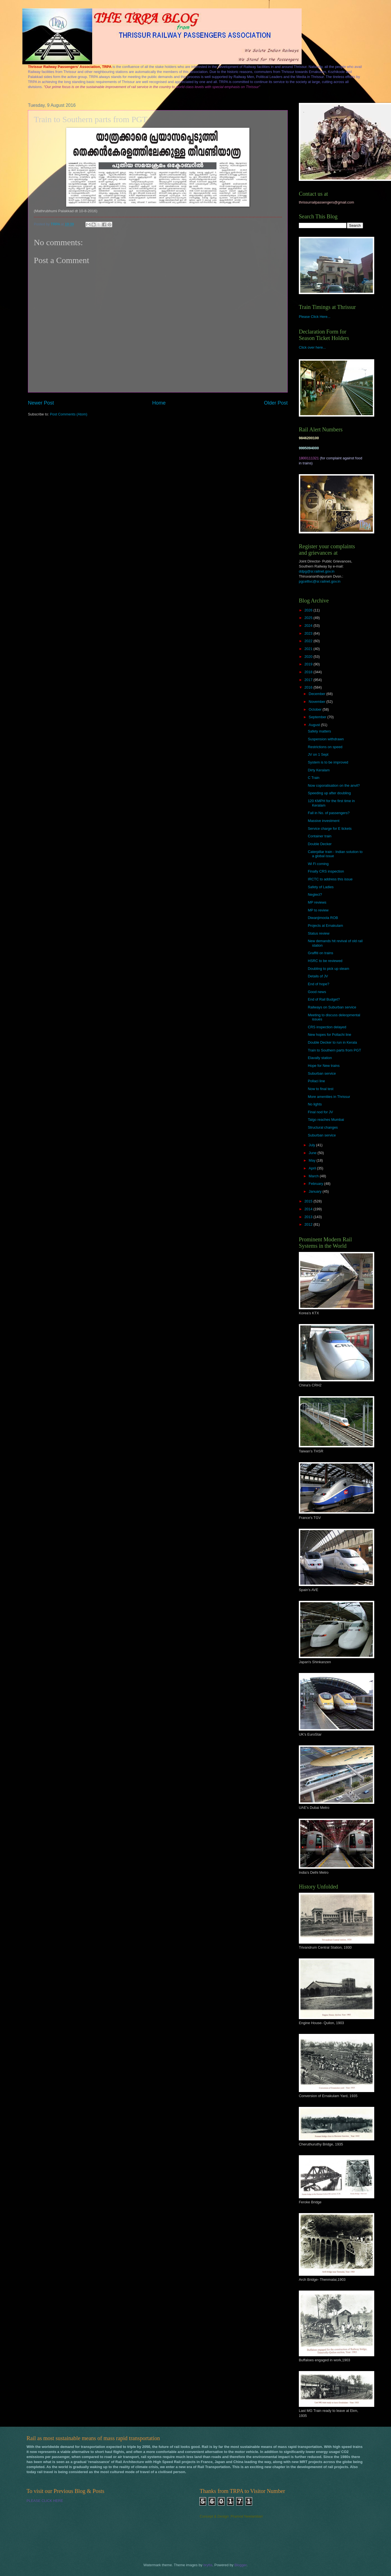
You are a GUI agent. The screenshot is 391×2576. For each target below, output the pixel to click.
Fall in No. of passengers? (329, 813)
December (317, 694)
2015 (308, 1201)
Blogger (240, 2565)
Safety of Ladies (320, 887)
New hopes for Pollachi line (329, 1034)
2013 (308, 1217)
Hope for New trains (324, 1066)
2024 (308, 625)
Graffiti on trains (320, 953)
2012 (308, 1224)
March (314, 1176)
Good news (317, 992)
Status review (318, 933)
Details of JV (318, 976)
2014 (308, 1209)
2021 (308, 649)
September (318, 717)
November (317, 701)
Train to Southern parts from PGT (334, 1050)
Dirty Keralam (319, 770)
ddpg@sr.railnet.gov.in (316, 571)
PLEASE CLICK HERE (45, 2501)
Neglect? (315, 894)
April (313, 1168)
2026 (308, 610)
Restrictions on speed (325, 747)
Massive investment (323, 821)
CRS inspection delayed (327, 1027)
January (315, 1191)
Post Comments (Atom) (68, 414)
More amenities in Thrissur (329, 1097)
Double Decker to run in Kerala (332, 1042)
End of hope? (318, 984)
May (312, 1160)
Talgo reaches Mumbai (326, 1119)
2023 (308, 633)
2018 (308, 672)
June (313, 1153)
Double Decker (320, 844)
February (316, 1183)
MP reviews (317, 902)
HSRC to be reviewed (325, 961)
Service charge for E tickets (330, 828)
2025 (308, 618)
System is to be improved (328, 762)
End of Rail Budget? (324, 999)
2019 (308, 664)
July (312, 1145)
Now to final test (320, 1089)
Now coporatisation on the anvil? (334, 785)
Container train (319, 836)
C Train (314, 778)
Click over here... (312, 347)
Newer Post (41, 403)
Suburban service (322, 1073)
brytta (207, 2565)
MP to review (318, 910)
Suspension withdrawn (326, 739)
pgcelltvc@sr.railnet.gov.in (319, 581)
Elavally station (320, 1058)
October (315, 709)
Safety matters (319, 731)
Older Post (276, 403)
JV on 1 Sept (318, 754)
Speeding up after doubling (329, 793)
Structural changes (323, 1127)
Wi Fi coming (318, 864)
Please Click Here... (314, 317)
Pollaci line (316, 1081)
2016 (308, 687)
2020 (308, 656)
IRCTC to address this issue (330, 879)
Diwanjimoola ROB (323, 918)
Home (159, 403)
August (315, 725)
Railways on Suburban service (332, 1007)
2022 (308, 641)
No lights (315, 1104)
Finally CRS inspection (326, 871)
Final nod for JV (320, 1112)
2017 (308, 680)
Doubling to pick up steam (328, 968)
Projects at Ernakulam (325, 925)
